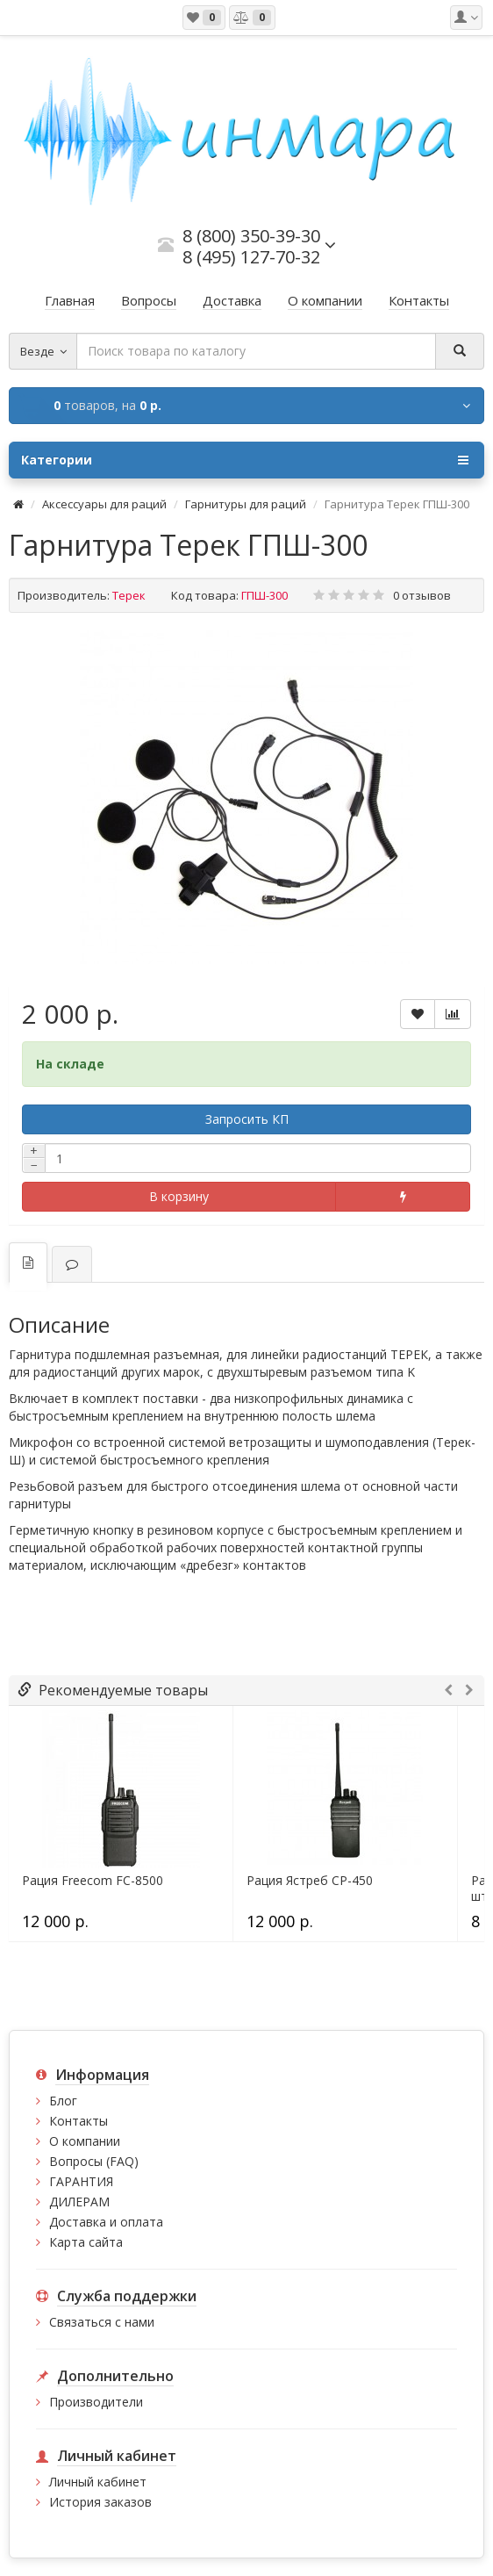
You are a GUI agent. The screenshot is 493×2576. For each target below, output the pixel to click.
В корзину (179, 1196)
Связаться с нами (101, 2321)
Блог (63, 2100)
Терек (129, 595)
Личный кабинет (97, 2481)
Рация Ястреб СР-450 (309, 1881)
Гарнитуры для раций (245, 504)
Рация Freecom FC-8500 (92, 1881)
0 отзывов (422, 595)
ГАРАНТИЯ (81, 2181)
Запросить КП (247, 1119)
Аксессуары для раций (104, 504)
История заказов (100, 2501)
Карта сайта (86, 2242)
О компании (84, 2141)
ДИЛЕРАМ (79, 2201)
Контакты (78, 2120)
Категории (244, 460)
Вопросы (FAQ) (94, 2161)
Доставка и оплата (106, 2221)
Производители (96, 2401)
